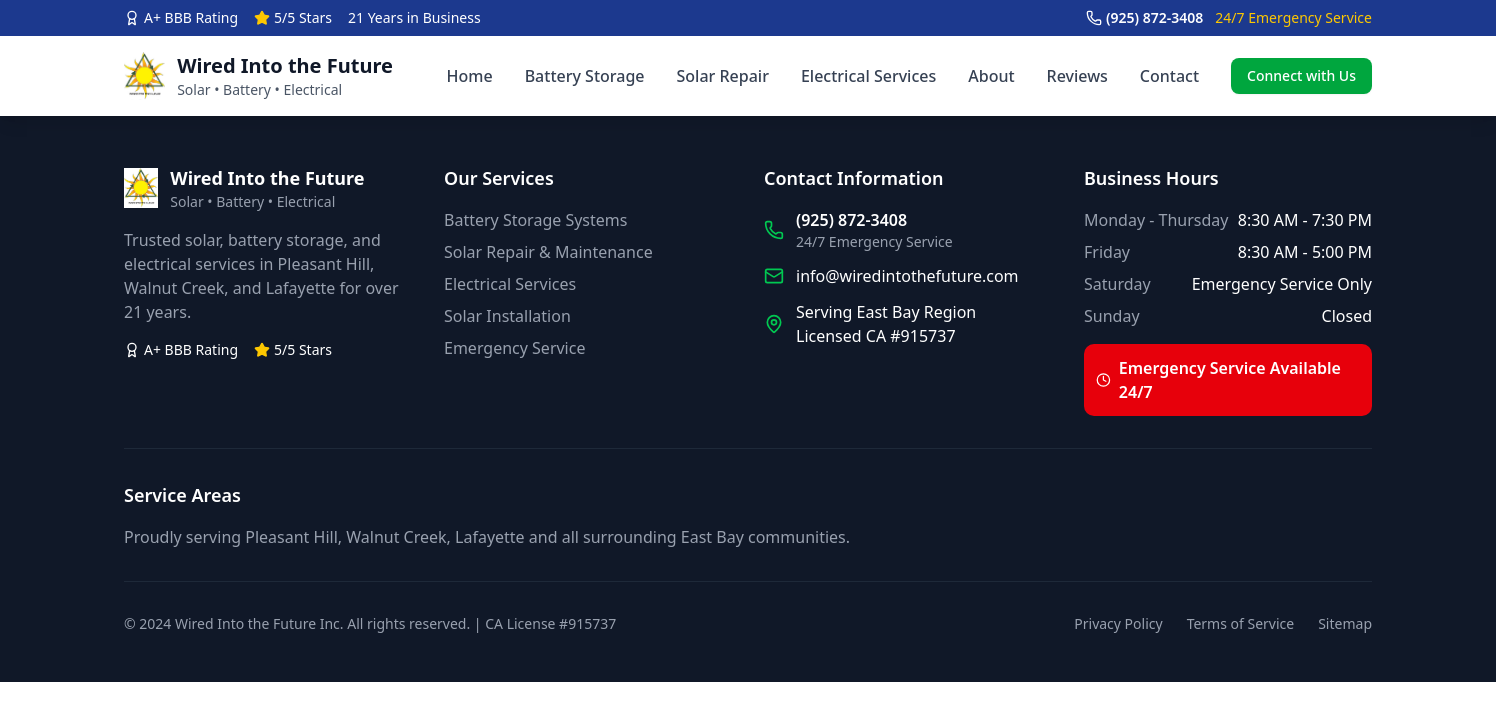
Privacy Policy (1118, 623)
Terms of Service (1241, 623)
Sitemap (1345, 623)
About (991, 76)
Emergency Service (514, 348)
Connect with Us (1301, 75)
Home (470, 76)
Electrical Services (868, 76)
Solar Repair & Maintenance (548, 252)
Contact (1169, 76)
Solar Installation (507, 316)
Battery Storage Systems (535, 220)
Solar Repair (723, 76)
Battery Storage (585, 76)
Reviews (1077, 76)
